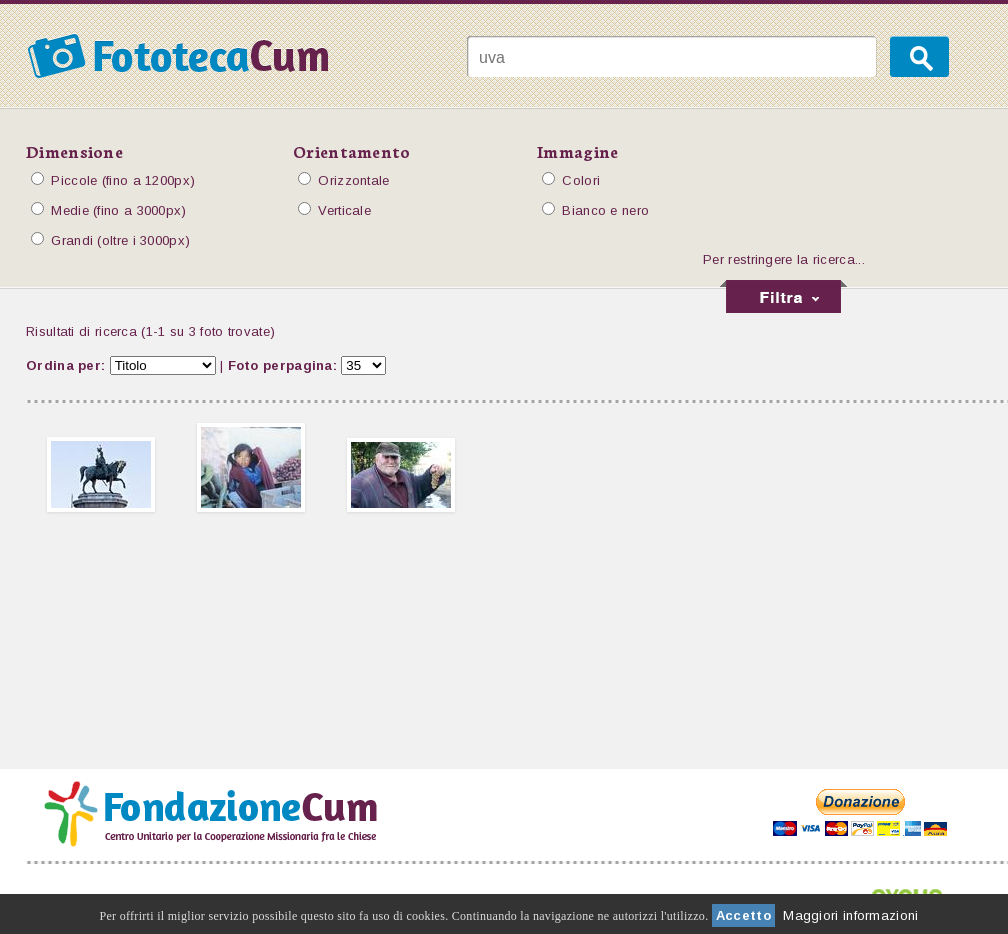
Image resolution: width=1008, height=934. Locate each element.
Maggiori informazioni (850, 915)
